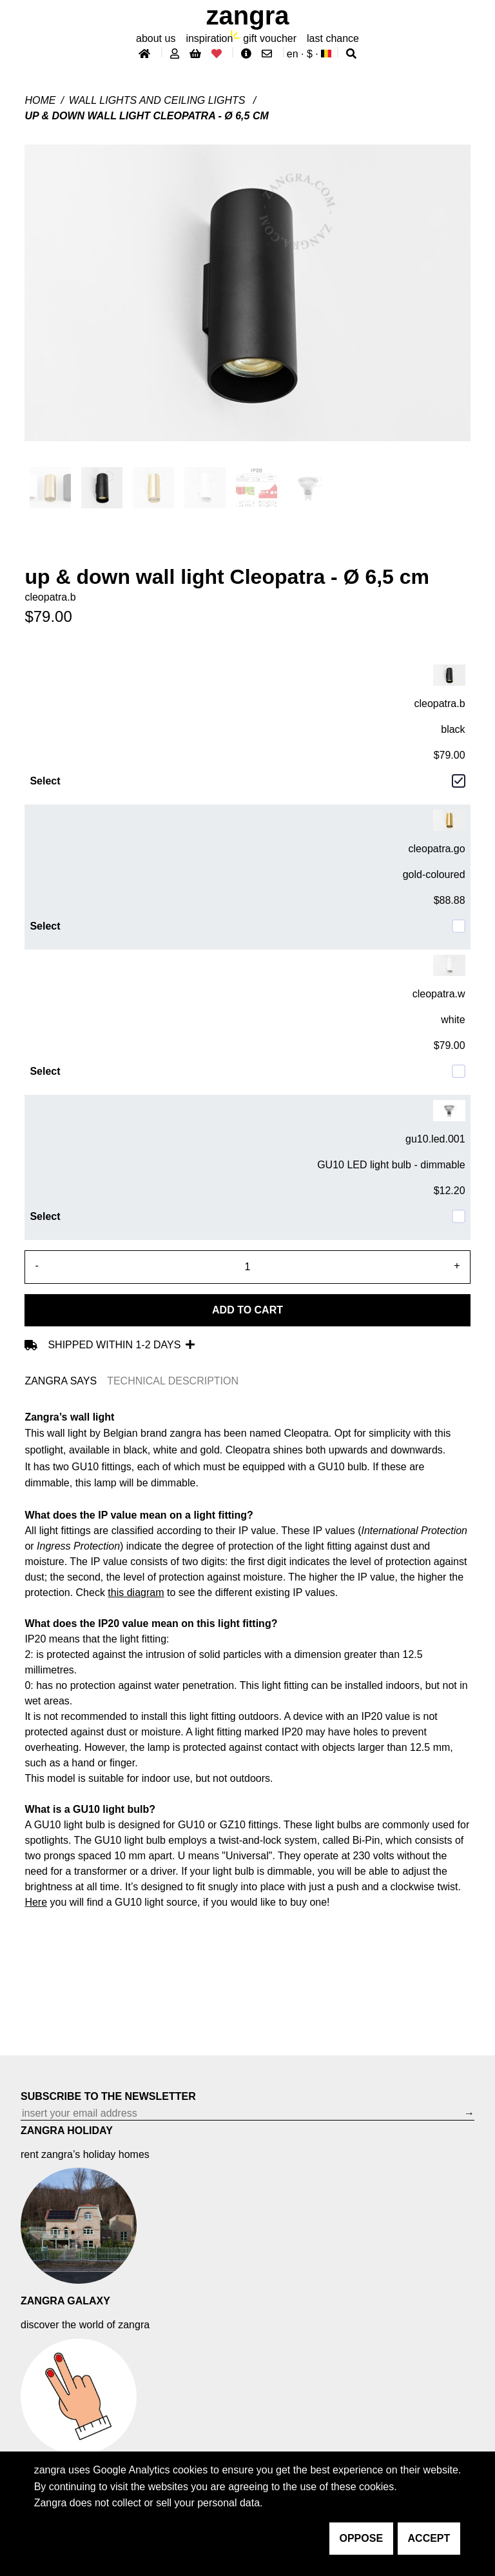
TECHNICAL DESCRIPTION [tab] (172, 1380)
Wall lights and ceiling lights (158, 100)
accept (429, 2538)
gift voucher (269, 38)
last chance (333, 38)
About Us (155, 38)
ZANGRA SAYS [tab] (60, 1380)
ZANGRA (247, 15)
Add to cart (247, 1309)
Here (35, 1902)
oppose (361, 2538)
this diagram (136, 1592)
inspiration (209, 38)
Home (39, 100)
